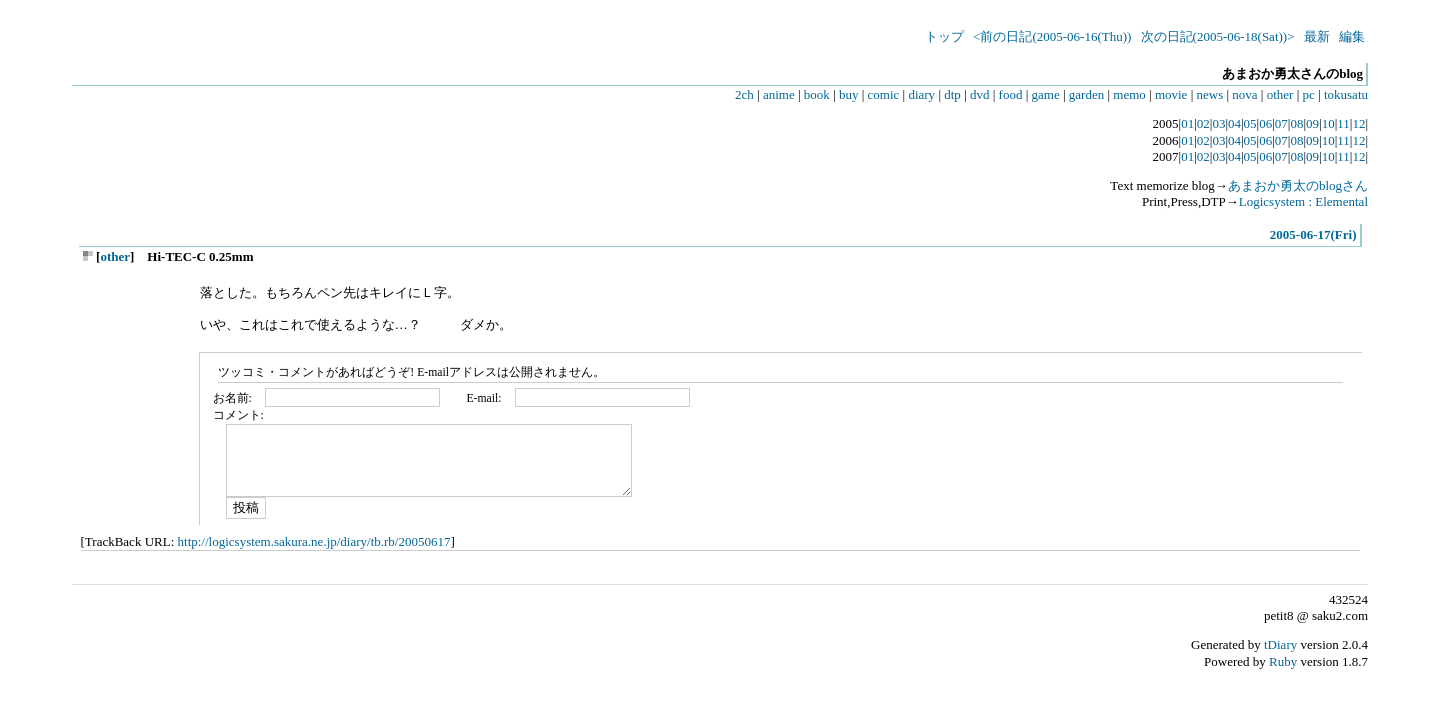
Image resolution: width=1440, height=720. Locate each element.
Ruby (1283, 661)
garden (1086, 94)
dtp (952, 94)
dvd (980, 94)
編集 (1352, 36)
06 (1265, 123)
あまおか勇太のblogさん (1298, 185)
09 (1312, 123)
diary (921, 94)
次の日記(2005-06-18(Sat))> (1218, 36)
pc (1309, 94)
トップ (944, 36)
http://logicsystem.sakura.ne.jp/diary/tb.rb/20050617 (314, 541)
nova (1244, 94)
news (1210, 94)
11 (1343, 123)
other (1280, 94)
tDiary (1280, 644)
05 (1250, 123)
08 (1296, 123)
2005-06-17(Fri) (1313, 234)
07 (1281, 123)
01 (1187, 123)
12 (1358, 123)
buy (849, 94)
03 (1218, 123)
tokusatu (1346, 94)
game (1046, 94)
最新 (1317, 36)
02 (1203, 123)
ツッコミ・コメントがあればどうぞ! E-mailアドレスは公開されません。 (411, 372)
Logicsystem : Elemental (1303, 201)
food (1011, 94)
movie (1171, 94)
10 (1328, 123)
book (817, 94)
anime (779, 94)
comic (884, 94)
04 (1234, 123)
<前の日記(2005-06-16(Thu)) (1052, 36)
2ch (744, 94)
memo (1129, 94)
